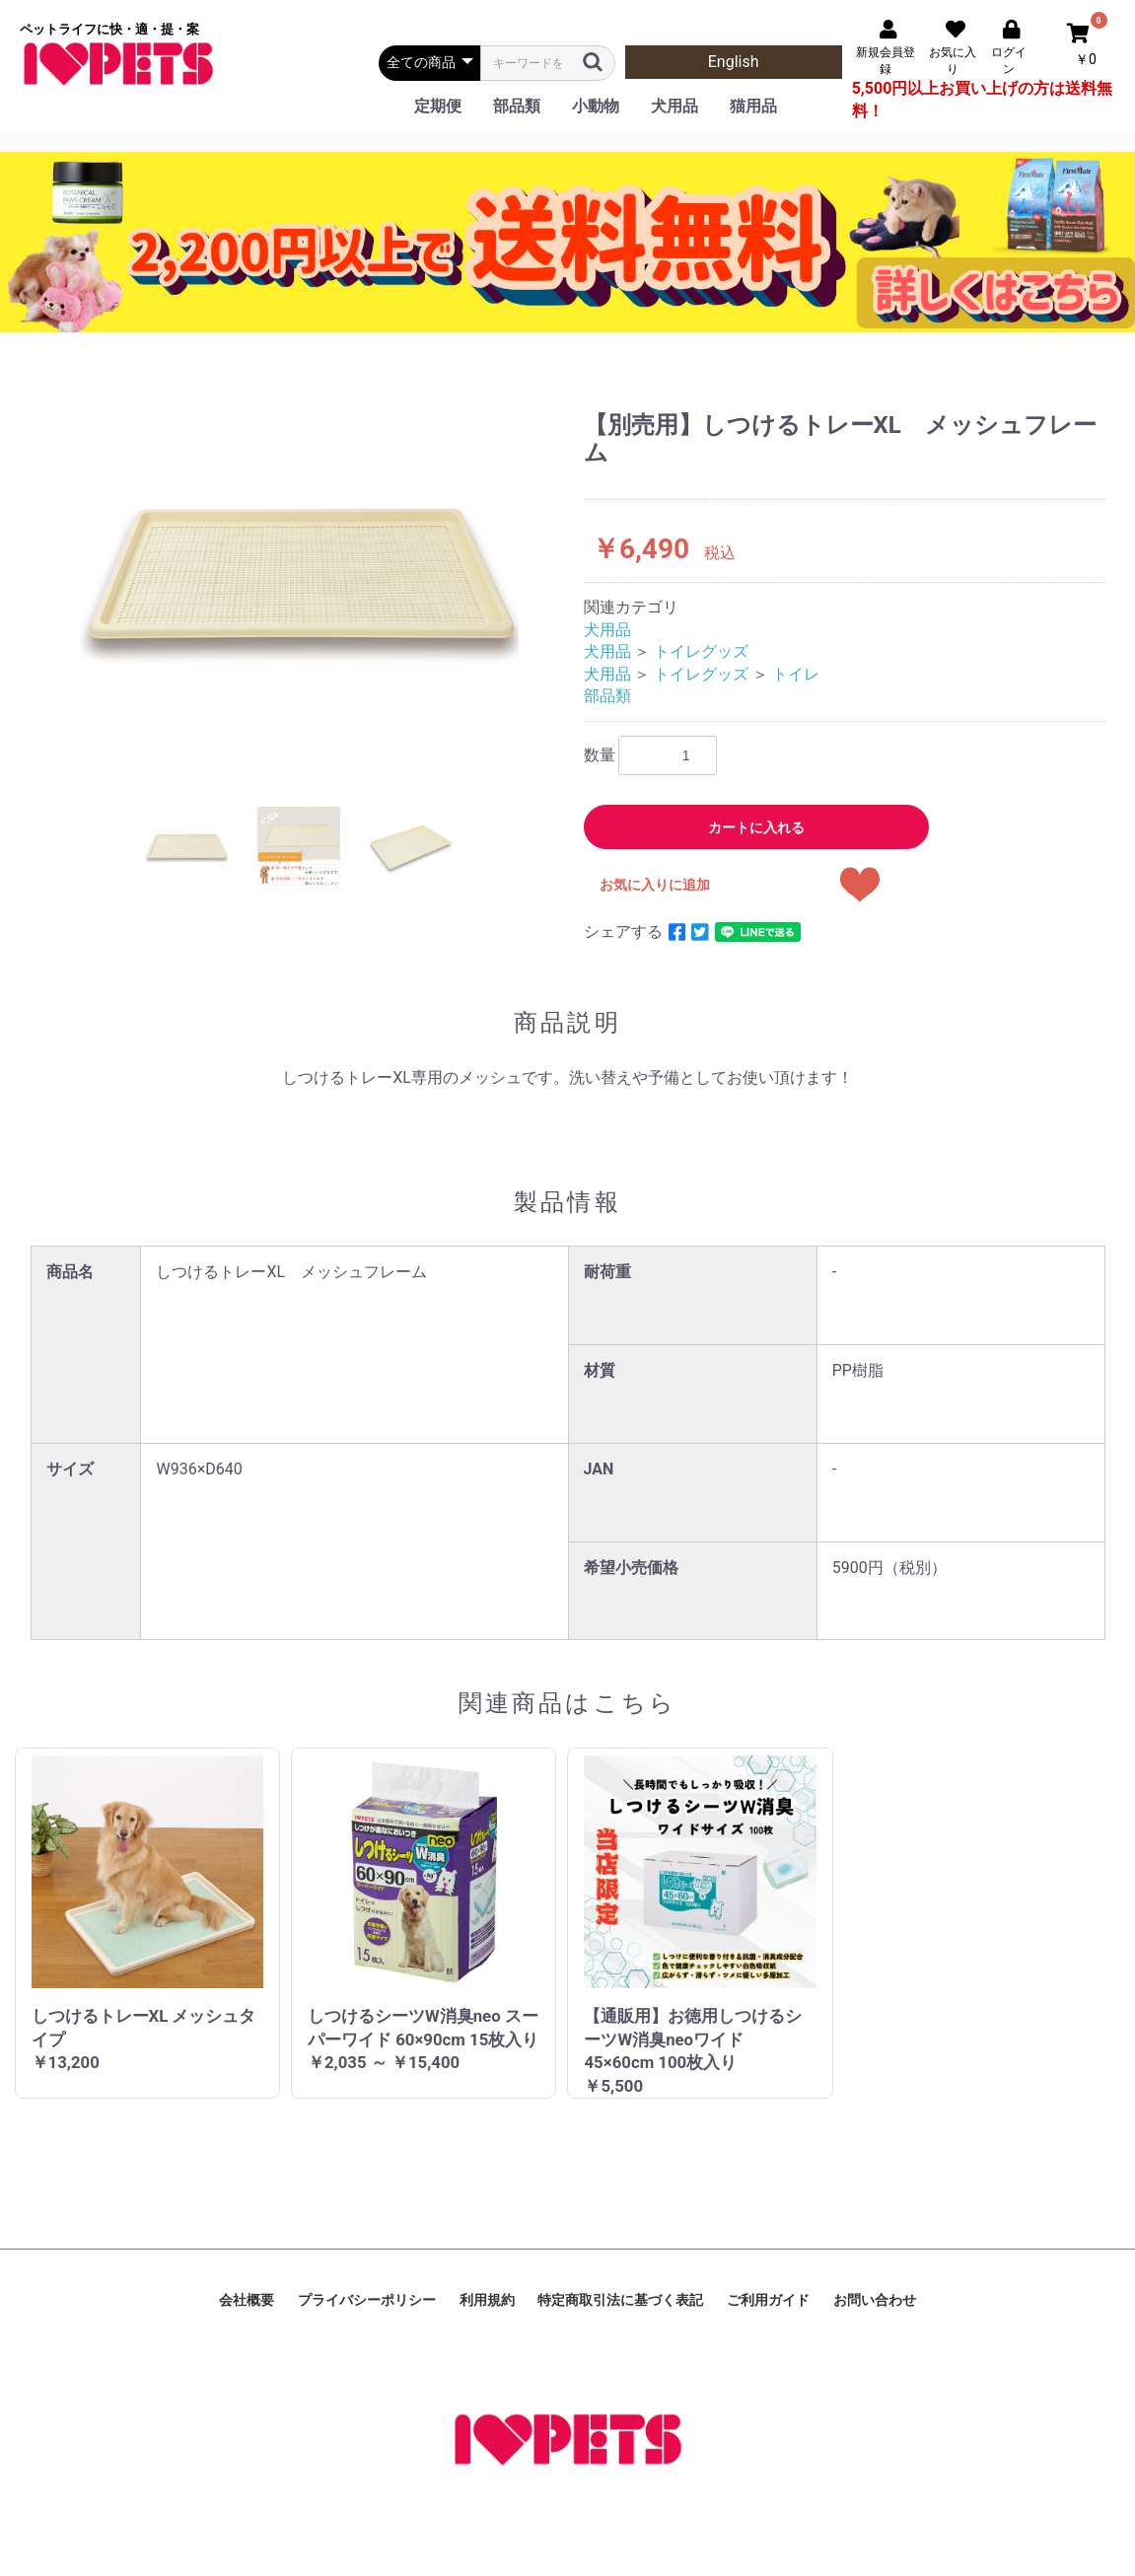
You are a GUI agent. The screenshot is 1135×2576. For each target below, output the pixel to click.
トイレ (795, 674)
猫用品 (753, 106)
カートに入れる (756, 827)
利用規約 (487, 2300)
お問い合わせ (874, 2300)
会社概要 (246, 2300)
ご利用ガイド (768, 2300)
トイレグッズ (701, 651)
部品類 (516, 106)
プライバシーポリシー (367, 2300)
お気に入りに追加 (655, 885)
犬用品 (674, 106)
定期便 (437, 106)
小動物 (595, 106)
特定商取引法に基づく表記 (620, 2300)
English (733, 61)
